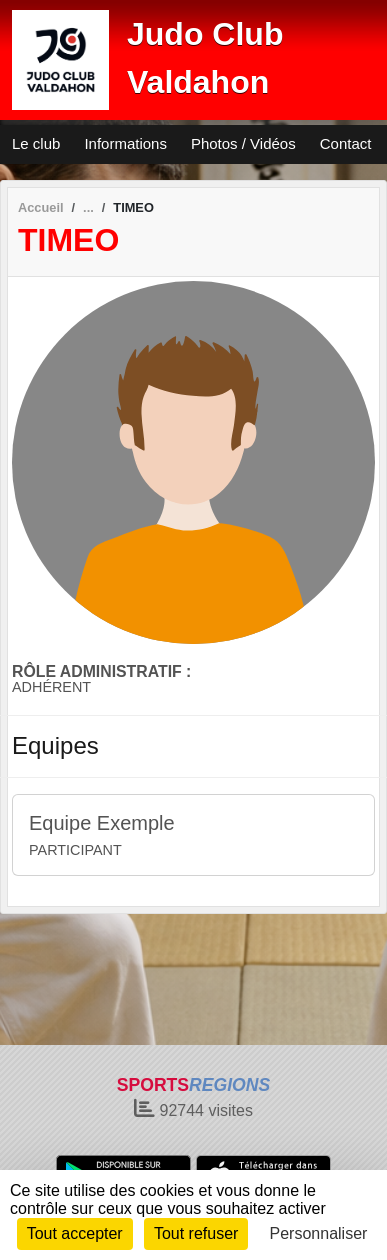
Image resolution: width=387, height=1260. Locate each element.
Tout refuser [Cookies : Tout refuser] (196, 1233)
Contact (346, 143)
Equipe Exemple (102, 823)
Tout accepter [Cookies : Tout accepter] (75, 1233)
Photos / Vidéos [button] (243, 143)
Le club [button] (36, 143)
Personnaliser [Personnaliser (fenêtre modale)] (319, 1233)
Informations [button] (125, 143)
